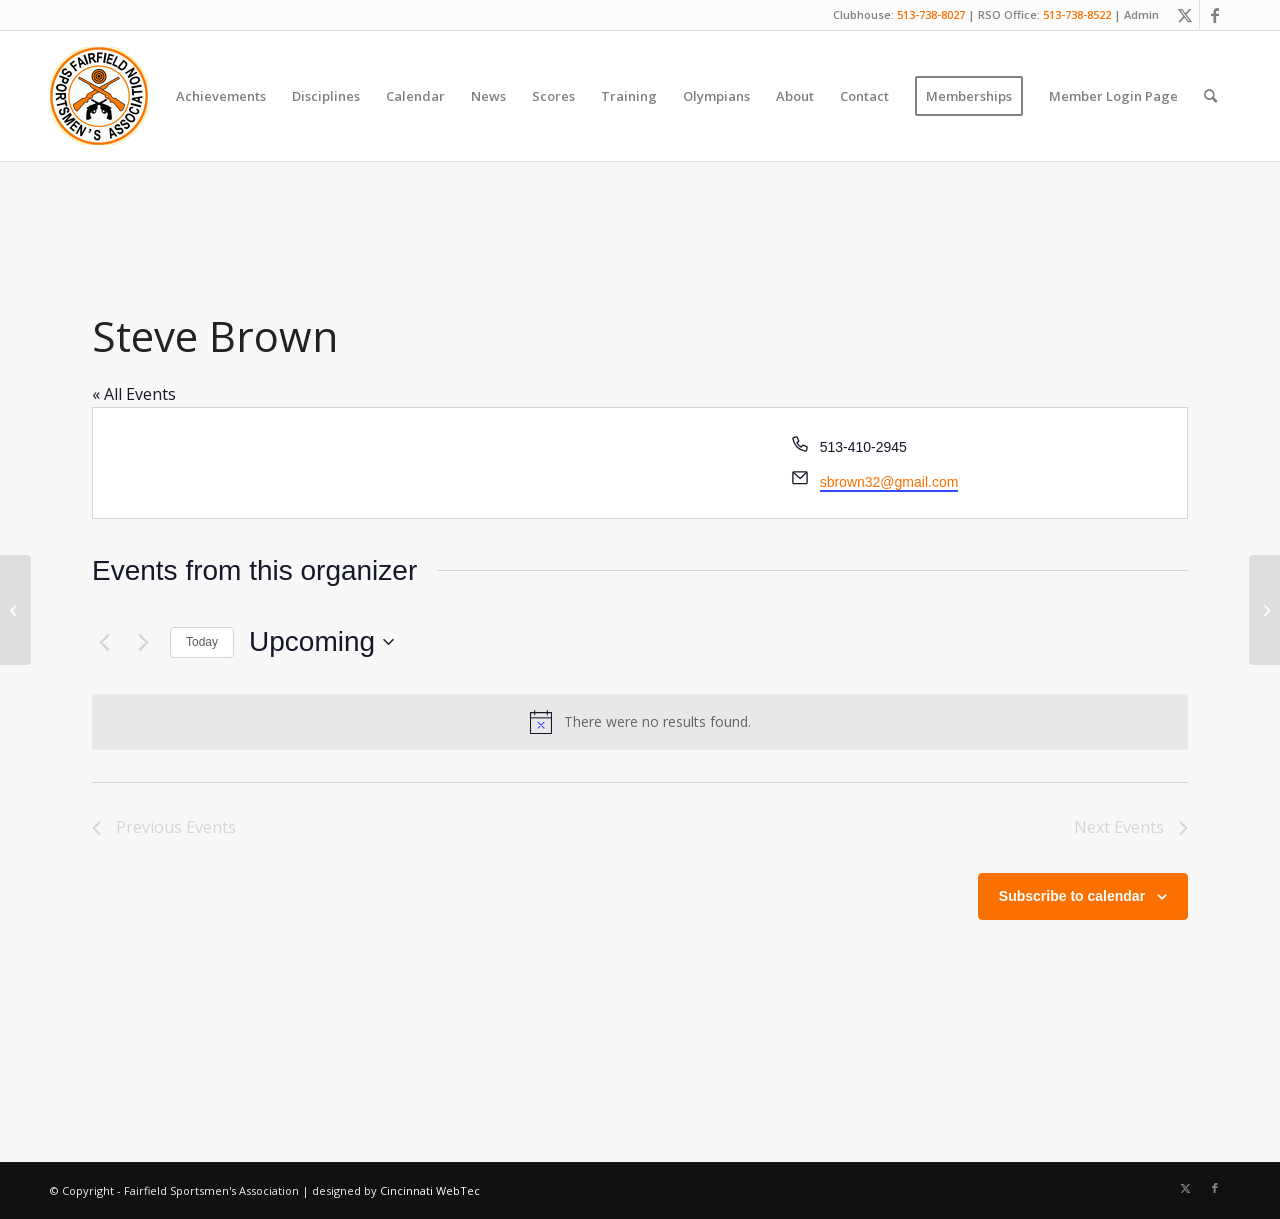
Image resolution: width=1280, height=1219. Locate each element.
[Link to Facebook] (1215, 15)
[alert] (640, 722)
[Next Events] (143, 642)
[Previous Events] (104, 642)
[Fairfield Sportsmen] (99, 96)
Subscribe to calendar (1072, 896)
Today (202, 642)
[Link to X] (1184, 15)
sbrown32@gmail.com (889, 482)
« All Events (134, 394)
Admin (1141, 14)
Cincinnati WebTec (430, 1190)
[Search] (1210, 96)
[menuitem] (221, 96)
